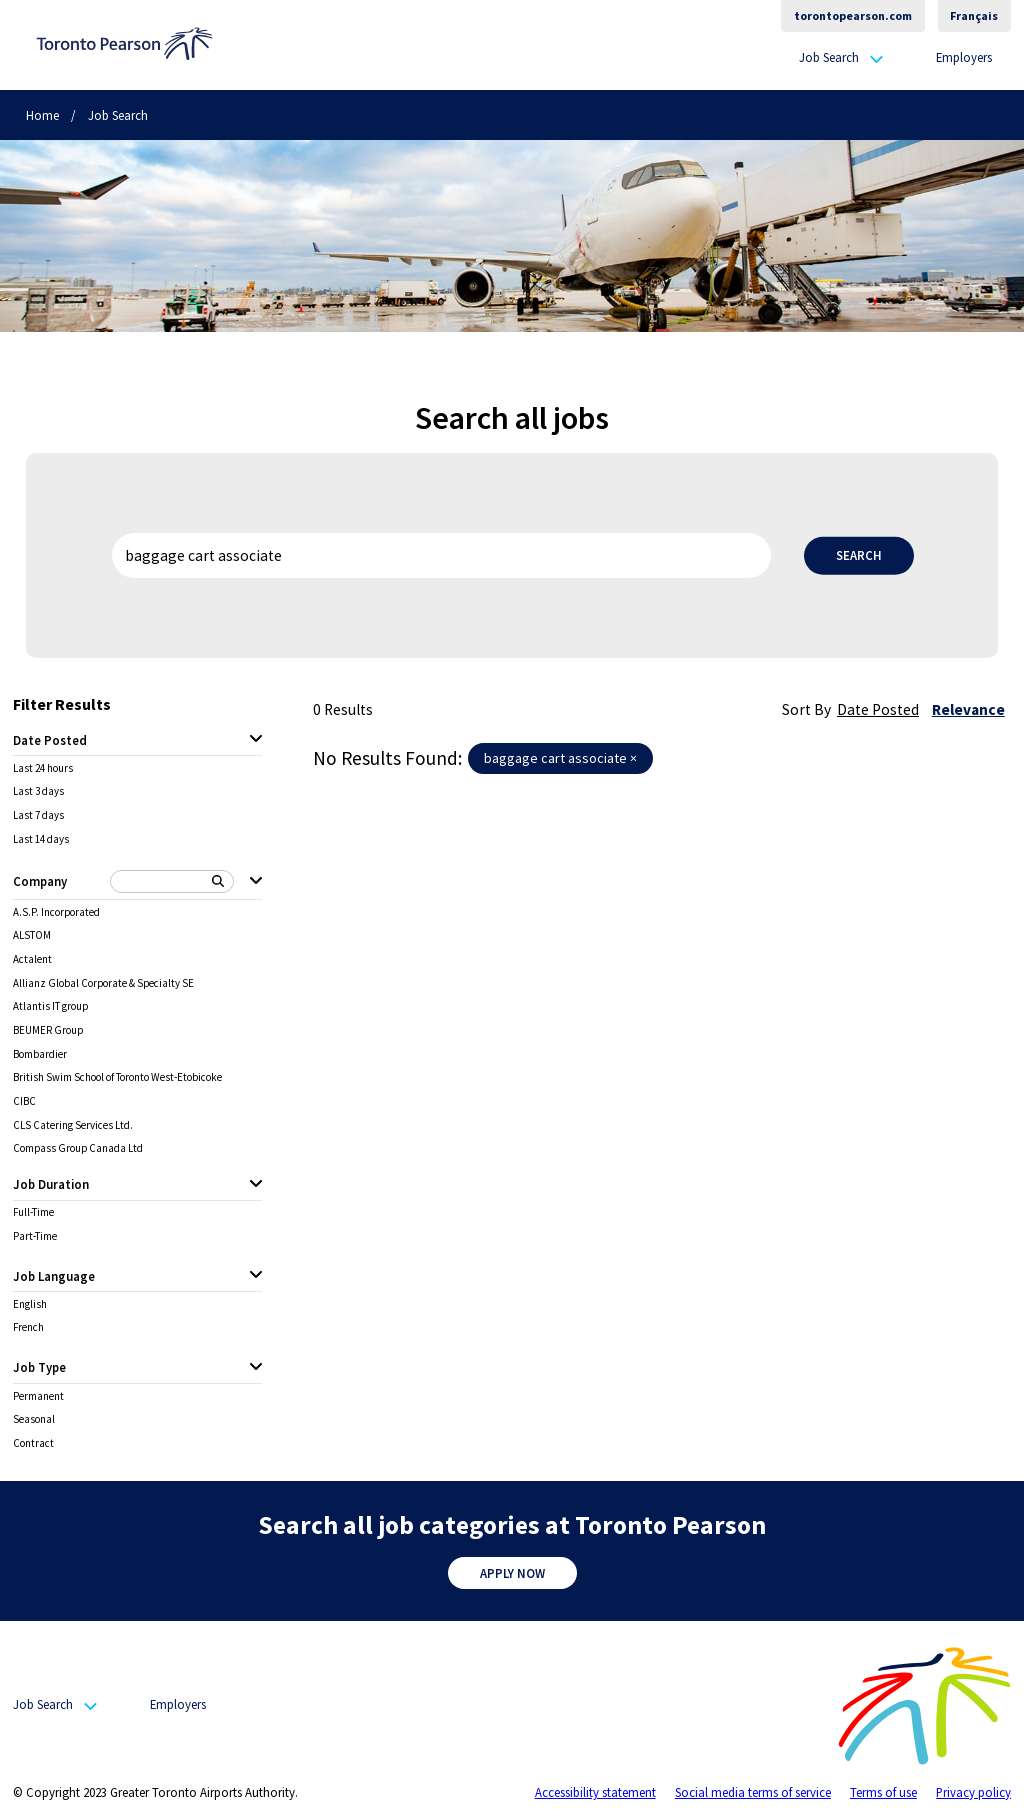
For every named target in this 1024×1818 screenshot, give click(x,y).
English (30, 1304)
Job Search (829, 58)
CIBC (24, 1101)
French (28, 1327)
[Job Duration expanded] (256, 1185)
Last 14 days (41, 839)
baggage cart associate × (560, 758)
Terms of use (883, 1792)
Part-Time (35, 1236)
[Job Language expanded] (256, 1276)
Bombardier (40, 1054)
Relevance (968, 709)
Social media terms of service (753, 1792)
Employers (964, 57)
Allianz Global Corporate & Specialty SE (103, 983)
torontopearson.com (853, 15)
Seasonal (34, 1419)
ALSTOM (32, 935)
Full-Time (33, 1212)
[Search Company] (172, 881)
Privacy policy (973, 1792)
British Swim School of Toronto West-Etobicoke (117, 1077)
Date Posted (878, 709)
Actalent (32, 959)
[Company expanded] (256, 882)
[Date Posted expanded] (256, 740)
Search (859, 555)
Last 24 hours (43, 768)
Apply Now (512, 1573)
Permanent (38, 1396)
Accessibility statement (595, 1792)
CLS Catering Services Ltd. (73, 1125)
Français (974, 15)
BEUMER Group (48, 1030)
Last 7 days (38, 815)
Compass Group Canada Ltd (78, 1148)
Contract (33, 1443)
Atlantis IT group (50, 1006)
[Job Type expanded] (256, 1368)
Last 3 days (38, 791)
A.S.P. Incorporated (56, 912)
